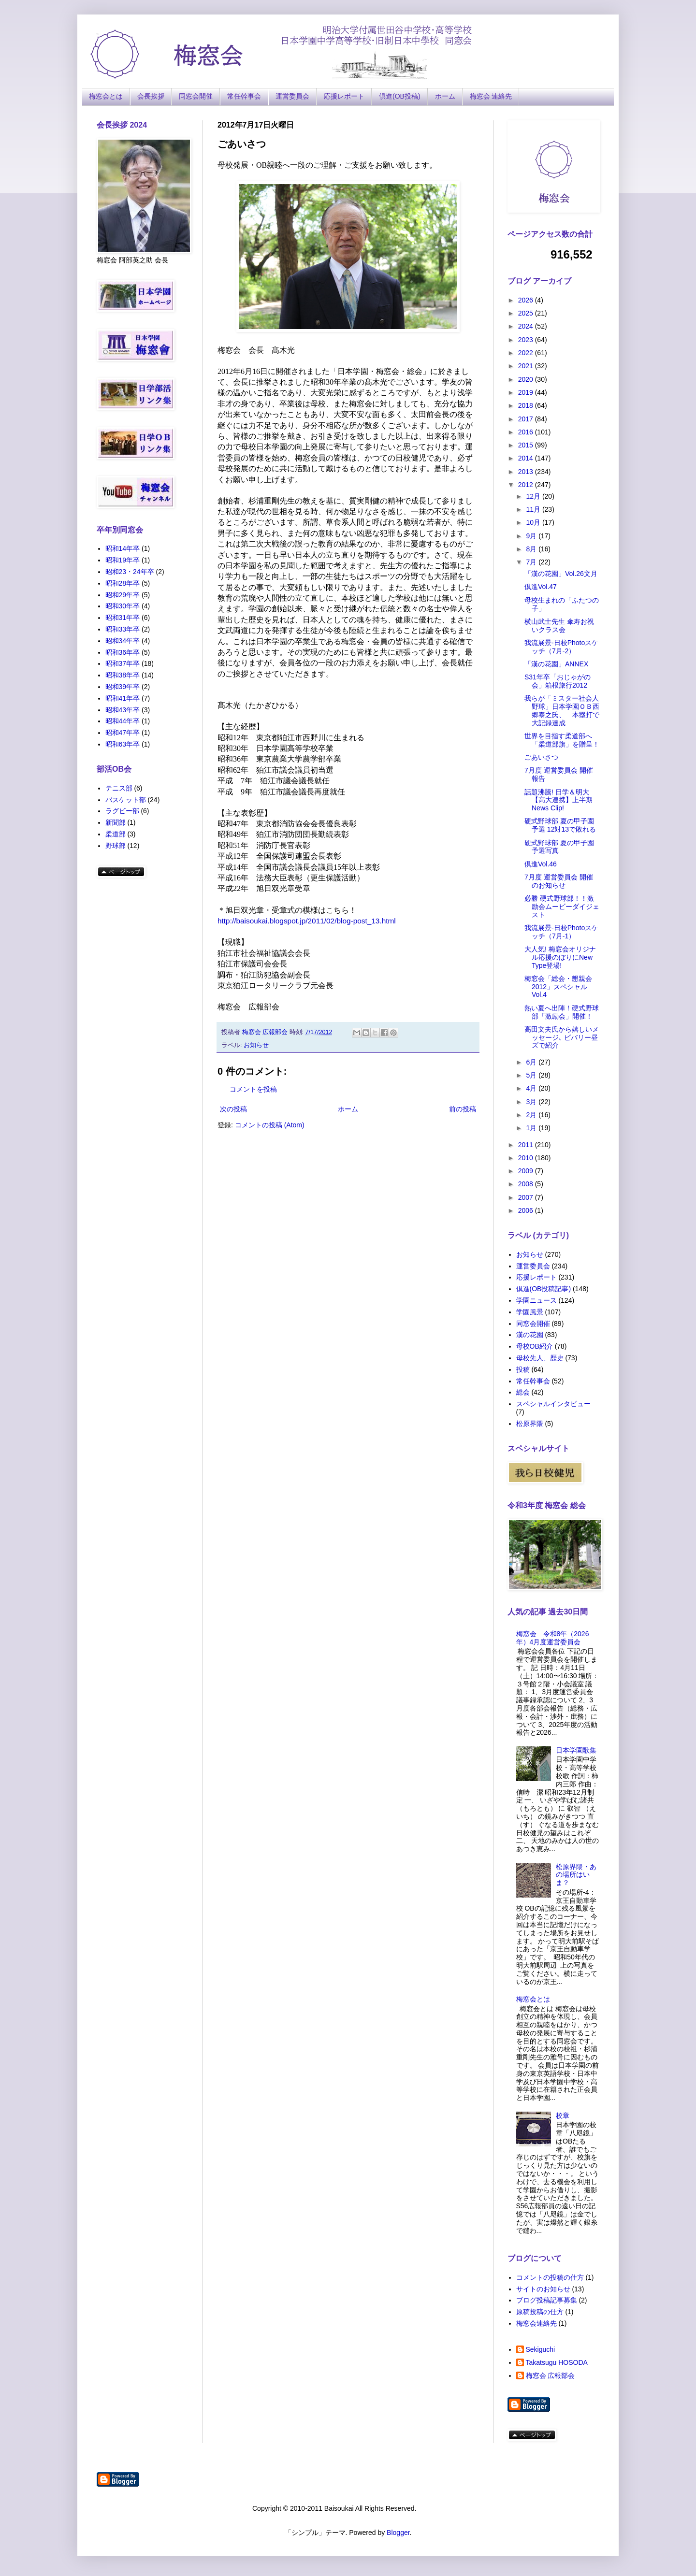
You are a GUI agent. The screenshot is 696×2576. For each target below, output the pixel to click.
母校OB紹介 (534, 1346)
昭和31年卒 (122, 617)
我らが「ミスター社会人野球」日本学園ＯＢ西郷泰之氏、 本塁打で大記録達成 (561, 710)
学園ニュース (536, 1300)
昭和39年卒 (122, 687)
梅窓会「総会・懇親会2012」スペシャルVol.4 (558, 987)
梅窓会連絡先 (536, 2323)
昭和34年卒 (122, 641)
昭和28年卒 (122, 583)
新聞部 (115, 822)
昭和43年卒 (122, 710)
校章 (562, 2115)
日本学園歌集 (576, 1750)
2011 (526, 1145)
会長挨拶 (150, 96)
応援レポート (344, 96)
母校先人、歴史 (540, 1358)
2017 (526, 419)
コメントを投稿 (253, 1089)
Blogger (398, 2532)
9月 (532, 536)
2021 (526, 366)
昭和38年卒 (122, 675)
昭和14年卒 (122, 548)
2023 (526, 340)
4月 (532, 1088)
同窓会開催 (196, 96)
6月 (532, 1062)
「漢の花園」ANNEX (556, 664)
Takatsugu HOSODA (557, 2362)
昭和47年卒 (122, 732)
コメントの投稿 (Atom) (269, 1125)
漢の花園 (529, 1334)
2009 (526, 1171)
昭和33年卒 (122, 629)
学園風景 (529, 1312)
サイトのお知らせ (543, 2289)
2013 (526, 471)
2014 (526, 458)
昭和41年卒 (122, 698)
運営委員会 (292, 96)
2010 (526, 1158)
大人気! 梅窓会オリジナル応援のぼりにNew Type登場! (560, 957)
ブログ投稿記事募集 (546, 2300)
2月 (532, 1115)
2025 (526, 313)
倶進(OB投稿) (399, 96)
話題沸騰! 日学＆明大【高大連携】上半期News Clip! (558, 800)
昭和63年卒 (122, 744)
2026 (526, 300)
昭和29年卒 (122, 595)
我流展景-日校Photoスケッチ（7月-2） (561, 647)
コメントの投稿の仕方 (550, 2277)
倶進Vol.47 (540, 586)
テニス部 (118, 788)
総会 (523, 1392)
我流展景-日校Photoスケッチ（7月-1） (561, 932)
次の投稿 (233, 1109)
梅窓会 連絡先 (491, 96)
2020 (526, 379)
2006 (526, 1210)
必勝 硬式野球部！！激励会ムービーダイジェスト (561, 906)
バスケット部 (125, 800)
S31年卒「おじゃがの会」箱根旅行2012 (557, 681)
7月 (532, 562)
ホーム (445, 96)
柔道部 (115, 834)
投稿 (523, 1369)
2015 (526, 445)
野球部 (115, 845)
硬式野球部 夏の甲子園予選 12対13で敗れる (560, 825)
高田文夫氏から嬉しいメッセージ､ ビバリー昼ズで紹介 (561, 1037)
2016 (526, 432)
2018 (526, 405)
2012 (526, 485)
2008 (526, 1184)
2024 (526, 326)
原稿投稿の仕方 (540, 2312)
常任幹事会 (244, 96)
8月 (532, 549)
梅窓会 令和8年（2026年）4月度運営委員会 (552, 1638)
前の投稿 (462, 1109)
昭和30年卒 (122, 606)
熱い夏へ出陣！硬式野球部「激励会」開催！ (561, 1012)
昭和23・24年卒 (129, 572)
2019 (526, 392)
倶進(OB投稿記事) (543, 1289)
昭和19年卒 (122, 560)
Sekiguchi (540, 2349)
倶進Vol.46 (540, 864)
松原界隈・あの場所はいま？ (576, 1875)
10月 (534, 522)
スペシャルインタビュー (553, 1404)
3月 (532, 1102)
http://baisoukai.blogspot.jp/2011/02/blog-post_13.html (307, 921)
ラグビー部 (122, 811)
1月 (532, 1128)
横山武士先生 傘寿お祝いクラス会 (559, 625)
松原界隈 (529, 1423)
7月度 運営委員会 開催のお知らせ (558, 881)
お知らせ (256, 1045)
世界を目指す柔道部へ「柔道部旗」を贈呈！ (561, 740)
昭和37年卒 (122, 663)
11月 (534, 509)
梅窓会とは (106, 96)
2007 (526, 1197)
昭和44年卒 (122, 721)
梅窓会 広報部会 (550, 2375)
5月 (532, 1075)
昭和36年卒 (122, 652)
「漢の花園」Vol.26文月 (560, 573)
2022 (526, 353)
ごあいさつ (541, 757)
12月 (534, 496)
